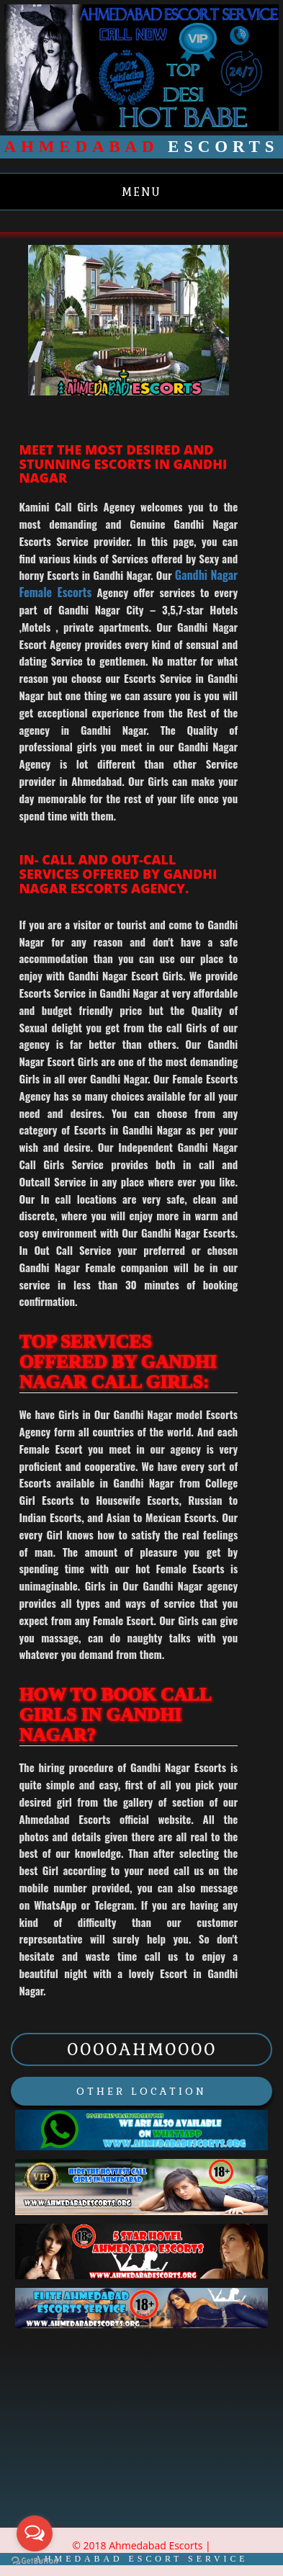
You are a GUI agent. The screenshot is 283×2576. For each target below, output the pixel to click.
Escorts (141, 147)
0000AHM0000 (142, 2049)
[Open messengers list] (35, 2533)
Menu (141, 192)
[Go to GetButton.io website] (35, 2561)
